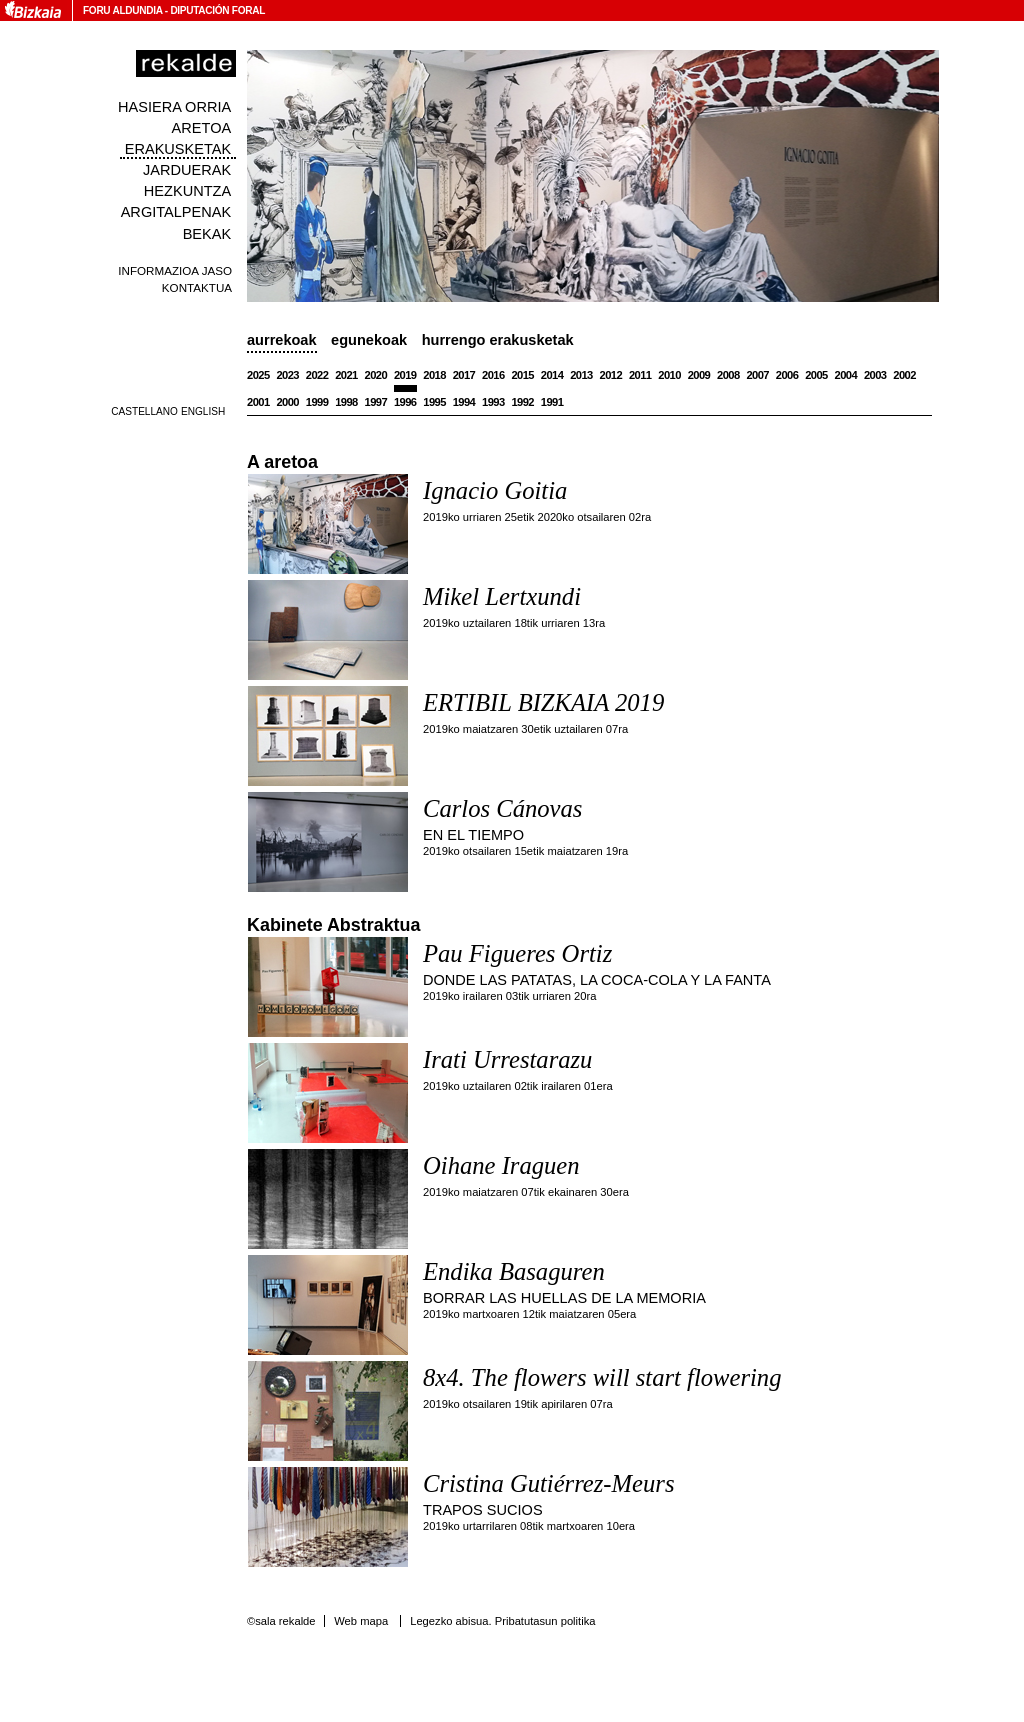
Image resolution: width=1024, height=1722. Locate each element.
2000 (287, 402)
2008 (728, 375)
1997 (376, 402)
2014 (552, 375)
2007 (757, 375)
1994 (464, 402)
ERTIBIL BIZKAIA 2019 (543, 702)
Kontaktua (197, 287)
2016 (493, 375)
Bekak (207, 234)
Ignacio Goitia (495, 490)
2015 (522, 375)
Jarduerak (187, 170)
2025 (258, 375)
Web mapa (361, 1621)
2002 (904, 375)
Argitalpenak (176, 212)
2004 (846, 375)
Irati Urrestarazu (507, 1059)
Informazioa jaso (175, 270)
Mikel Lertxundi (502, 596)
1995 (434, 402)
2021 (346, 375)
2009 (699, 375)
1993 (493, 402)
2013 (581, 375)
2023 (287, 375)
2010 (669, 375)
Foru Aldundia (122, 10)
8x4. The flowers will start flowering (602, 1377)
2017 (464, 375)
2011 (640, 375)
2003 (875, 375)
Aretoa (202, 128)
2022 (317, 375)
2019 (405, 375)
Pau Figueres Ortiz (517, 953)
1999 (317, 402)
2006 (787, 375)
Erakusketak (178, 149)
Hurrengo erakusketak (498, 340)
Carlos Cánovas (502, 808)
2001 (258, 402)
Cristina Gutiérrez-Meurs (549, 1483)
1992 (522, 402)
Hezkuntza (187, 191)
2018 (434, 375)
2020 (376, 375)
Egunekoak (369, 340)
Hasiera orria (174, 107)
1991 (552, 402)
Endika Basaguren (514, 1271)
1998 (346, 402)
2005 (816, 375)
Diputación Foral (217, 10)
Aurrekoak (282, 340)
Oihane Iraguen (501, 1165)
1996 (405, 402)
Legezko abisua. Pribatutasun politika (502, 1621)
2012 (611, 375)
